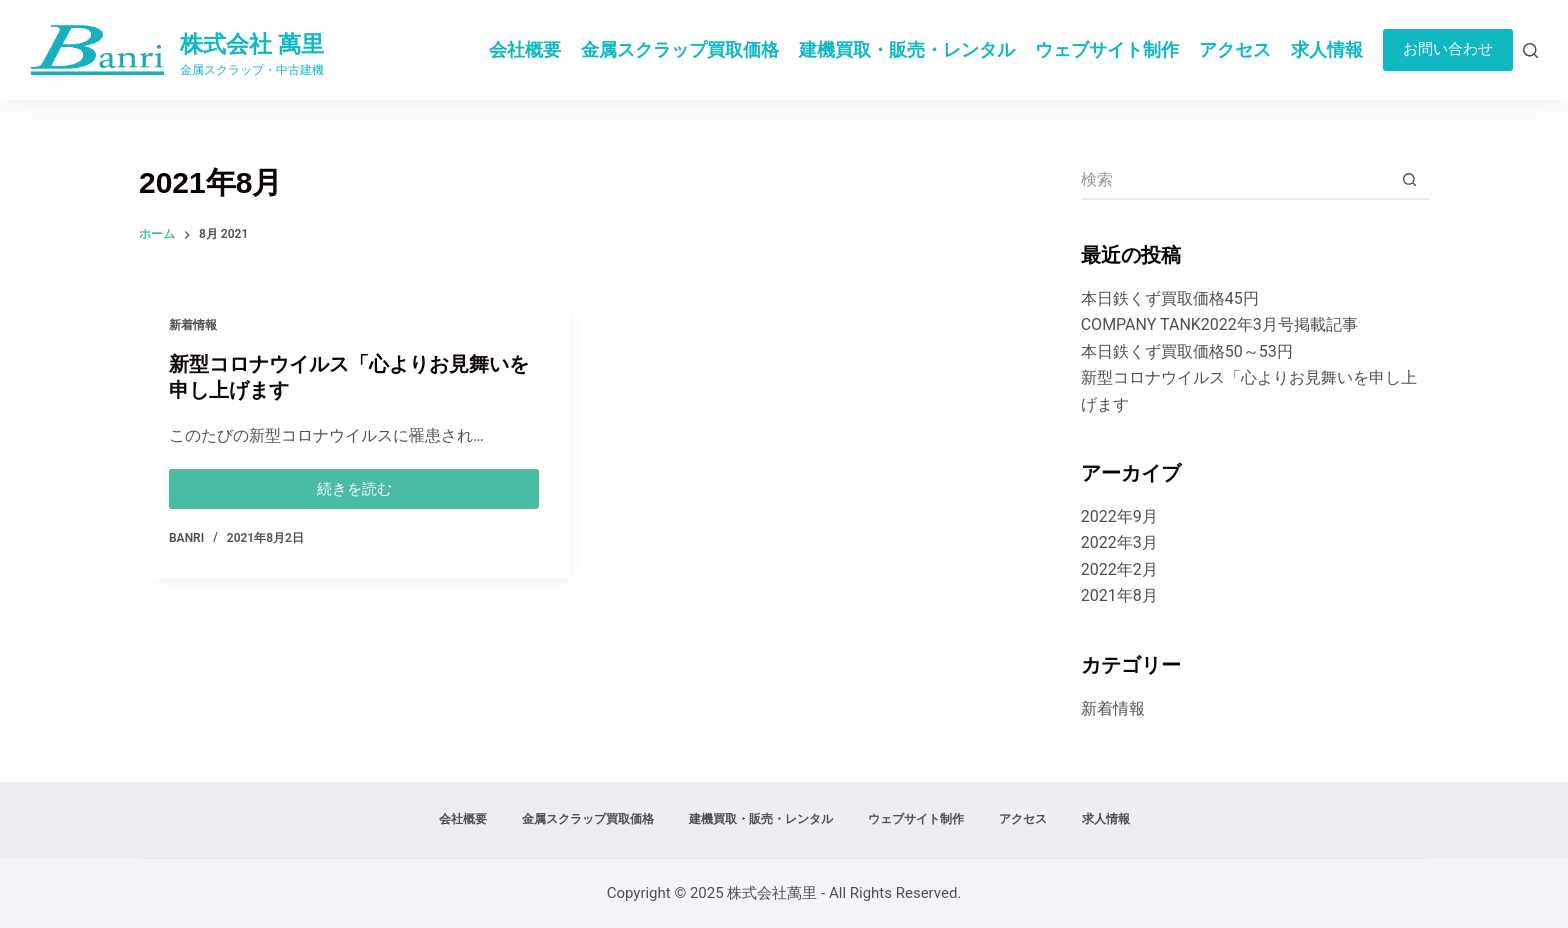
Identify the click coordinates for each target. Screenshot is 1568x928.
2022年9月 (1119, 516)
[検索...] (1235, 180)
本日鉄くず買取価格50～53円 (1187, 351)
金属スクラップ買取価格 (680, 49)
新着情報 (193, 326)
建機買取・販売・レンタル (907, 49)
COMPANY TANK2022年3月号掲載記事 (1219, 324)
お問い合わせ (1448, 49)
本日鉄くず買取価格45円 (1170, 298)
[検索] (1530, 50)
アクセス (1235, 49)
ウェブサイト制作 (1107, 49)
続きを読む (354, 484)
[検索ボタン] (1409, 180)
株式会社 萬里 (252, 44)
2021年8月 (1119, 595)
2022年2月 (1119, 569)
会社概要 (525, 49)
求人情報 (1327, 49)
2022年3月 (1119, 542)
